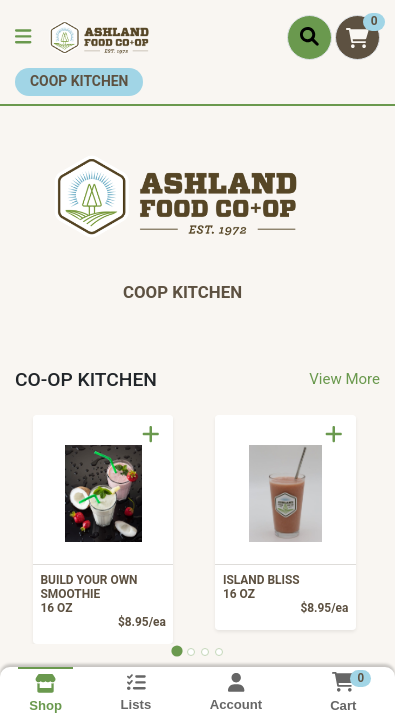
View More (344, 379)
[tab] (176, 651)
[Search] (309, 37)
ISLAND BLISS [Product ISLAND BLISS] (282, 587)
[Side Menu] (23, 37)
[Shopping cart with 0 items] (357, 37)
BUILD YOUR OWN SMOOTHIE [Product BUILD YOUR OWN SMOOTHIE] (99, 594)
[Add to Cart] (151, 434)
